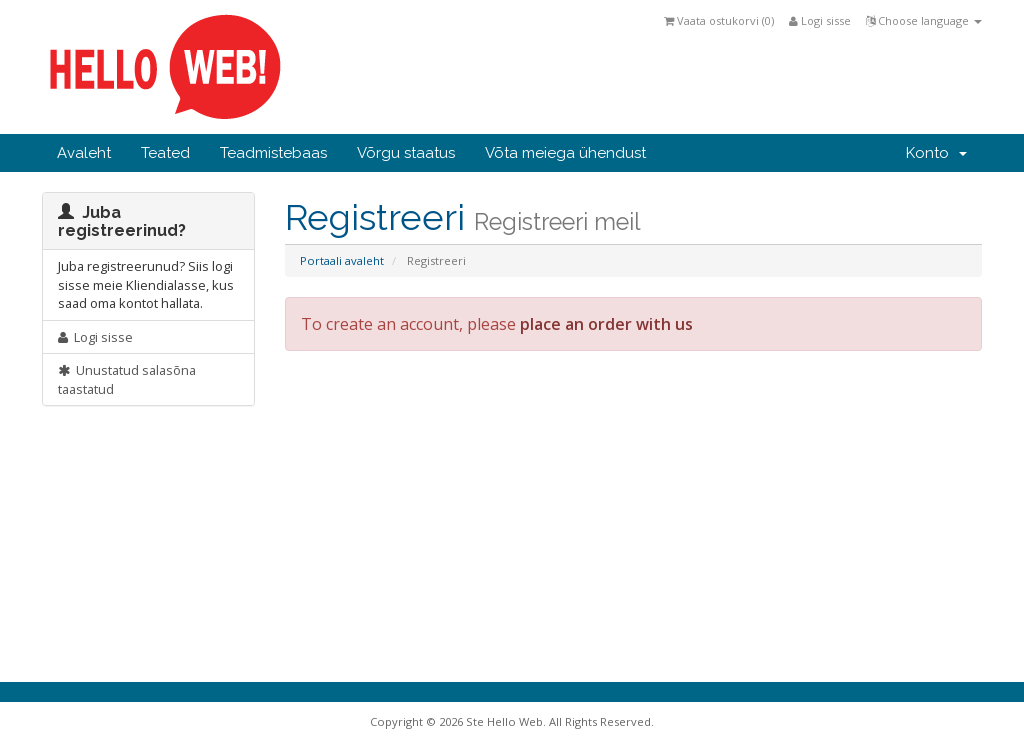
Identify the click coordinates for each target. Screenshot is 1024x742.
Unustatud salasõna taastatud (127, 379)
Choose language (924, 20)
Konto (936, 153)
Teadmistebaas (273, 153)
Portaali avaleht (342, 260)
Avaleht (84, 153)
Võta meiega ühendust (565, 153)
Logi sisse (820, 20)
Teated (165, 153)
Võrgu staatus (406, 153)
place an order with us (606, 324)
